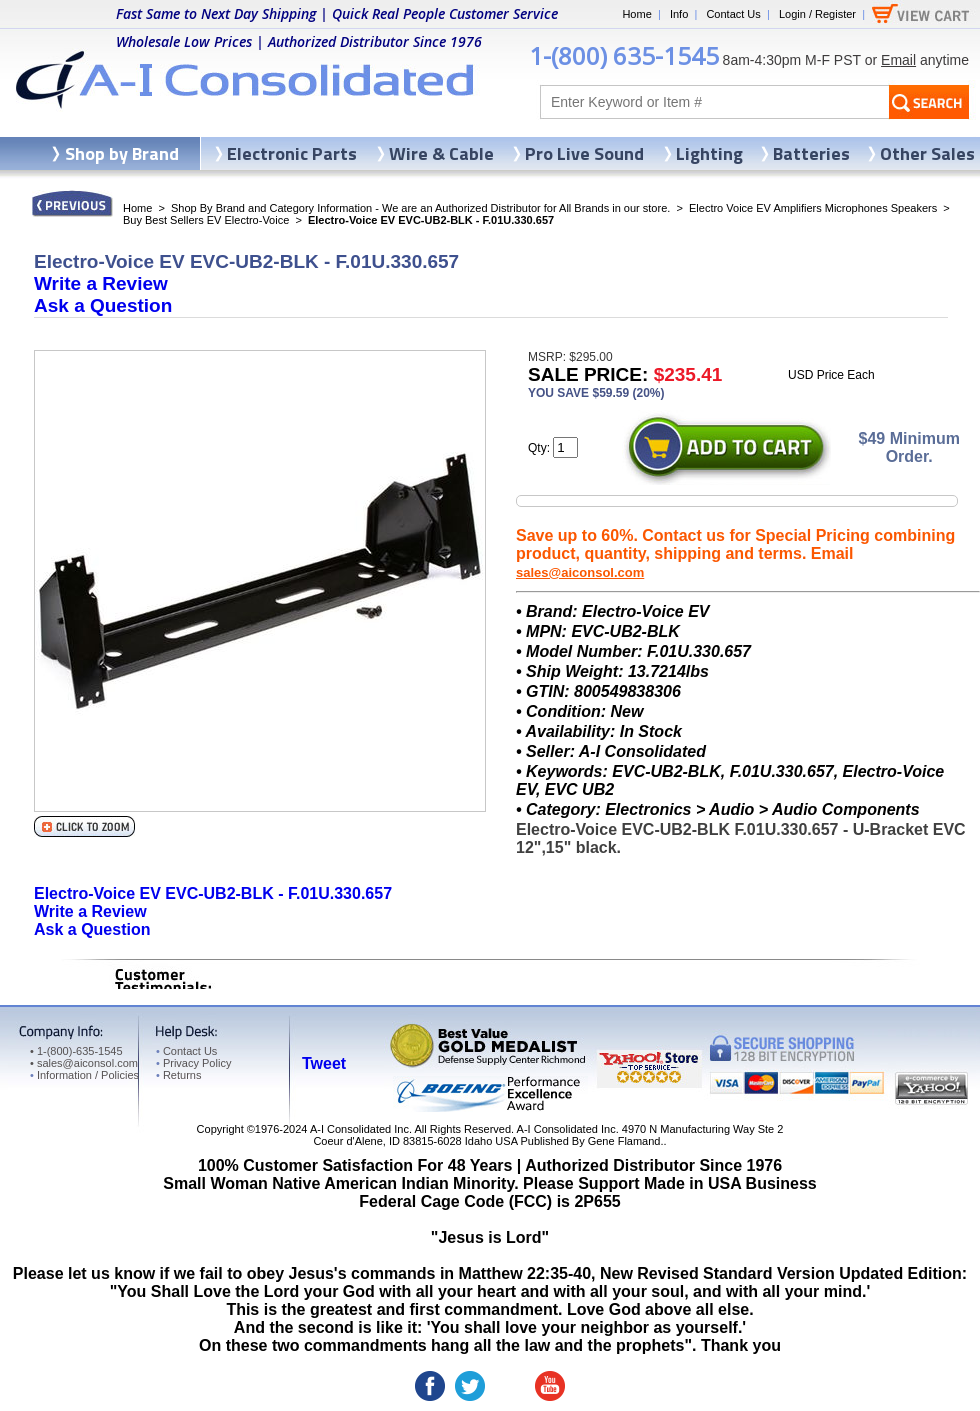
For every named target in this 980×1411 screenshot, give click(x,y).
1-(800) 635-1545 (624, 55)
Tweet (324, 1063)
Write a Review (101, 283)
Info (679, 14)
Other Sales (927, 153)
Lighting (709, 153)
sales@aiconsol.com (580, 572)
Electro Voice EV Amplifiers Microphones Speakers (813, 208)
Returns (178, 1075)
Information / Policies (84, 1075)
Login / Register (817, 14)
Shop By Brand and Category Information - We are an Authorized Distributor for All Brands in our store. (420, 208)
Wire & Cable (441, 153)
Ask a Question (103, 305)
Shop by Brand (122, 153)
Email (898, 60)
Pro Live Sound (584, 153)
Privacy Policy (193, 1063)
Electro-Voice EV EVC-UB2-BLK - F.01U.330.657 (213, 893)
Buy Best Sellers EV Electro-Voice (206, 220)
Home (636, 14)
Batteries (811, 153)
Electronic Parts (292, 153)
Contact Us (733, 14)
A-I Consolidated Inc (359, 1129)
